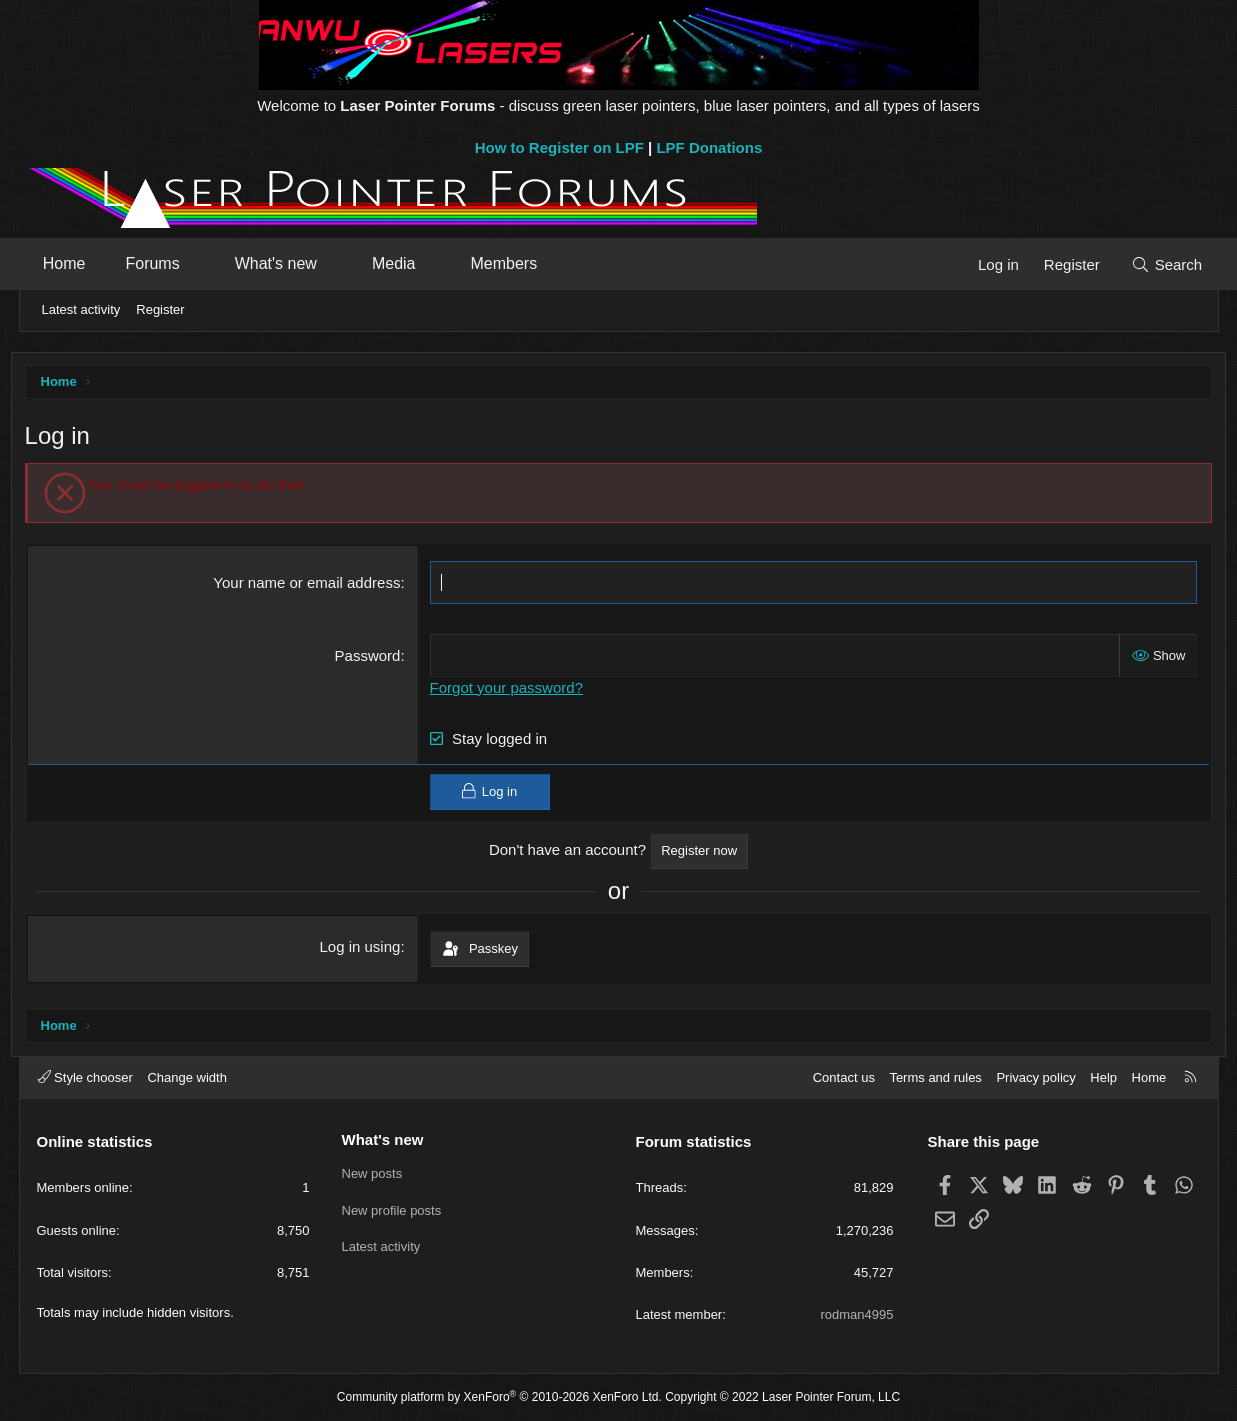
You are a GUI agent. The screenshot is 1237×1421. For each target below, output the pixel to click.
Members (509, 263)
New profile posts (392, 1210)
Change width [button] (187, 1077)
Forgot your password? (509, 689)
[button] (204, 264)
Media (400, 263)
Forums (158, 263)
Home (70, 263)
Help (1103, 1077)
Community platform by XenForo (499, 1397)
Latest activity (81, 309)
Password (371, 657)
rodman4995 (857, 1314)
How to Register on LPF (559, 147)
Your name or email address (310, 584)
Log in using (363, 948)
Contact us (844, 1077)
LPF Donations (709, 147)
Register (160, 309)
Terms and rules (935, 1077)
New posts (372, 1173)
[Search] (1161, 264)
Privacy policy (1035, 1077)
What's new (281, 263)
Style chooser (85, 1077)
